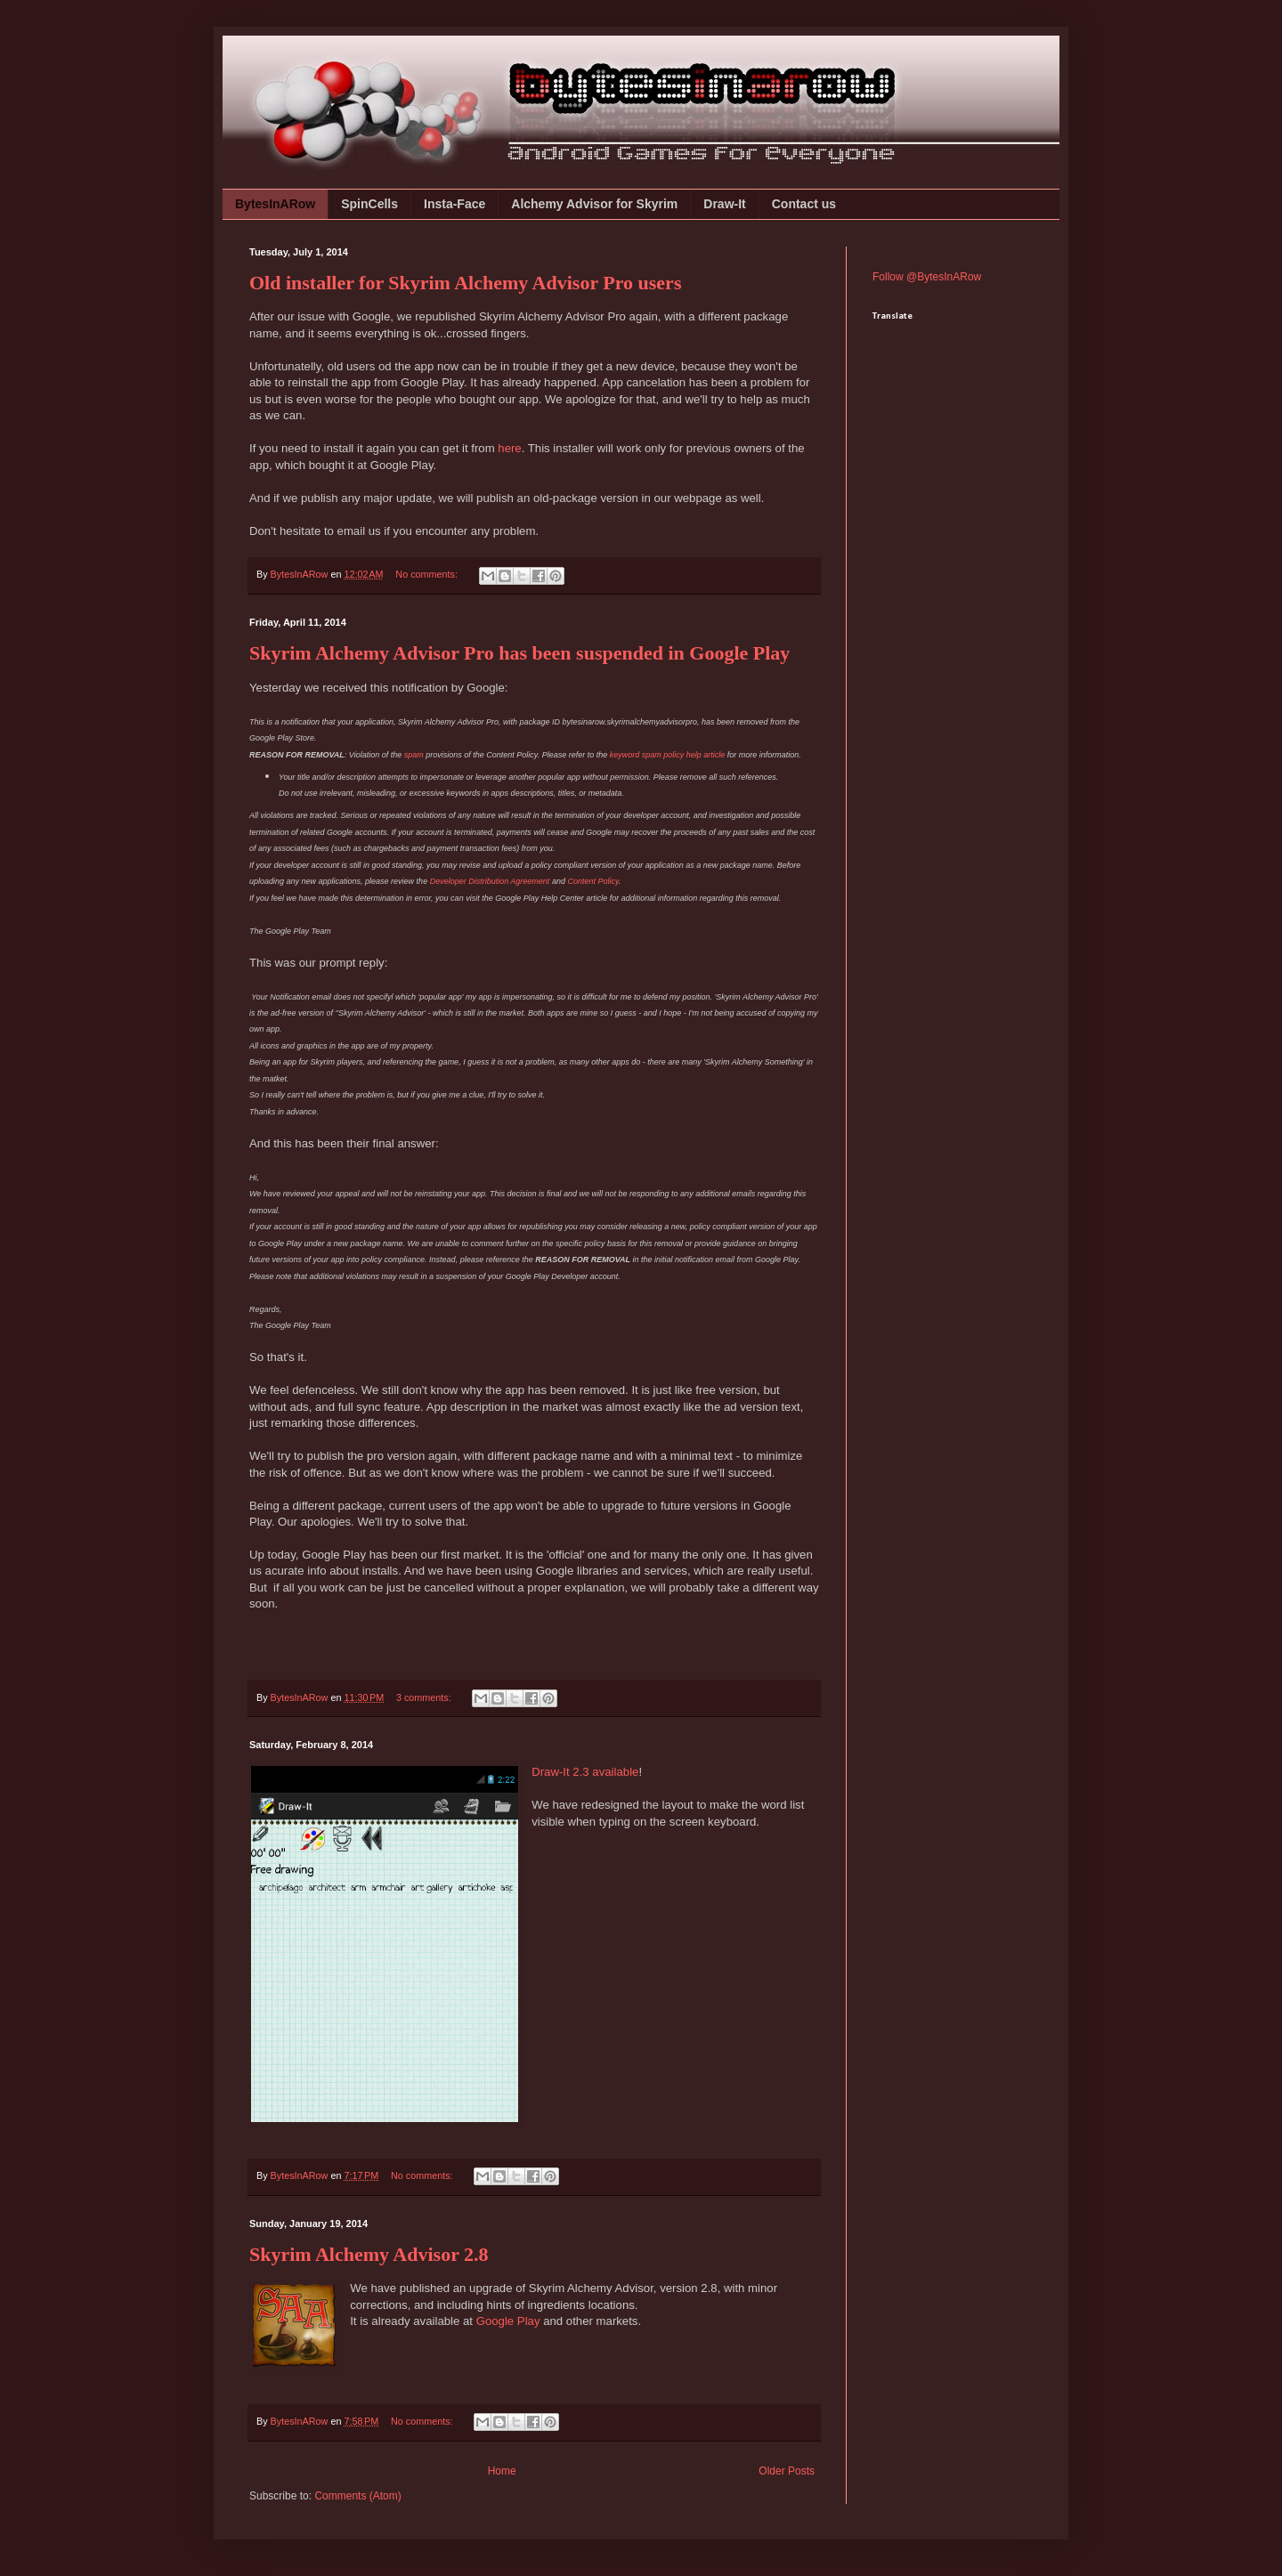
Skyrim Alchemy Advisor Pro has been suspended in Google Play (519, 653)
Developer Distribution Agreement (490, 881)
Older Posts (787, 2471)
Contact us (804, 204)
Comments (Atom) (357, 2496)
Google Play (508, 2321)
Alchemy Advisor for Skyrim (594, 204)
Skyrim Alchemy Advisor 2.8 (369, 2254)
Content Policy (592, 881)
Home (502, 2471)
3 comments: (425, 1697)
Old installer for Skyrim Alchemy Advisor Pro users (465, 282)
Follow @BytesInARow (926, 277)
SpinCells (369, 204)
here (509, 448)
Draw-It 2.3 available (584, 1771)
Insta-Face (454, 204)
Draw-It (724, 204)
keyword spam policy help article (668, 754)
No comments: (427, 574)
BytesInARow (275, 204)
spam (414, 754)
